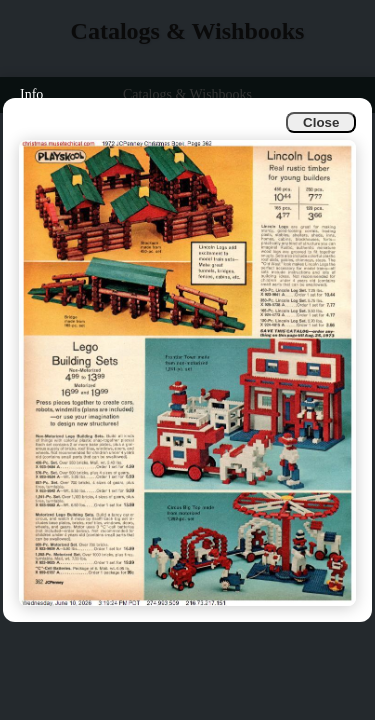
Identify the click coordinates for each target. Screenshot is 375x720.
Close (321, 122)
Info (31, 94)
